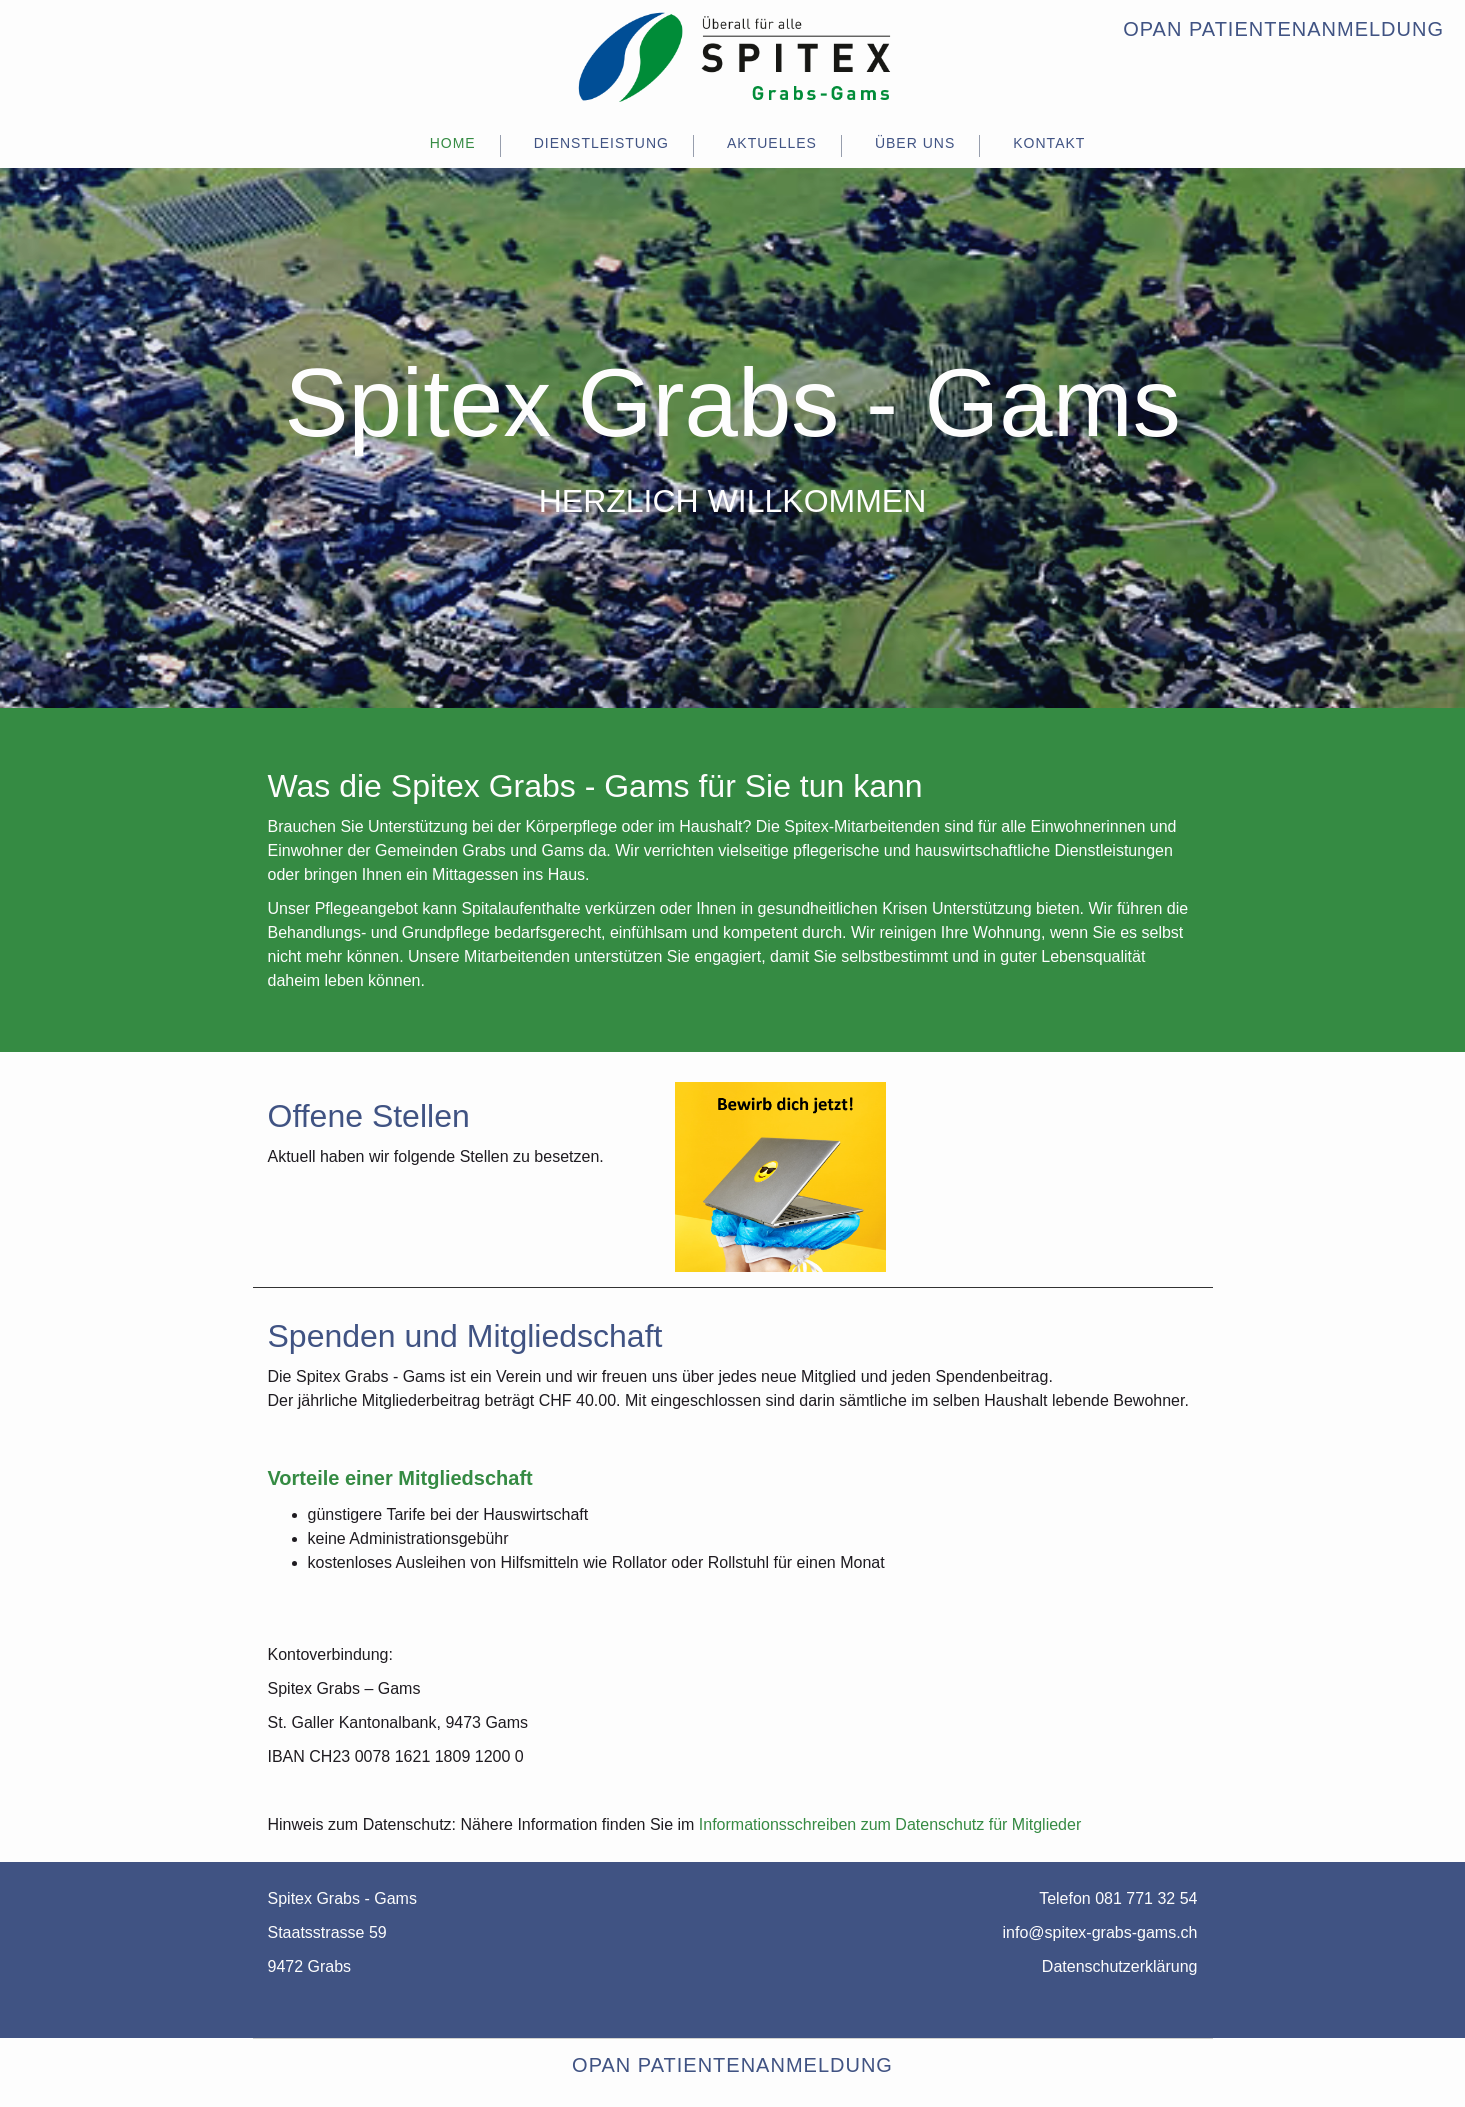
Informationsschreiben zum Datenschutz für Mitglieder (890, 1824)
